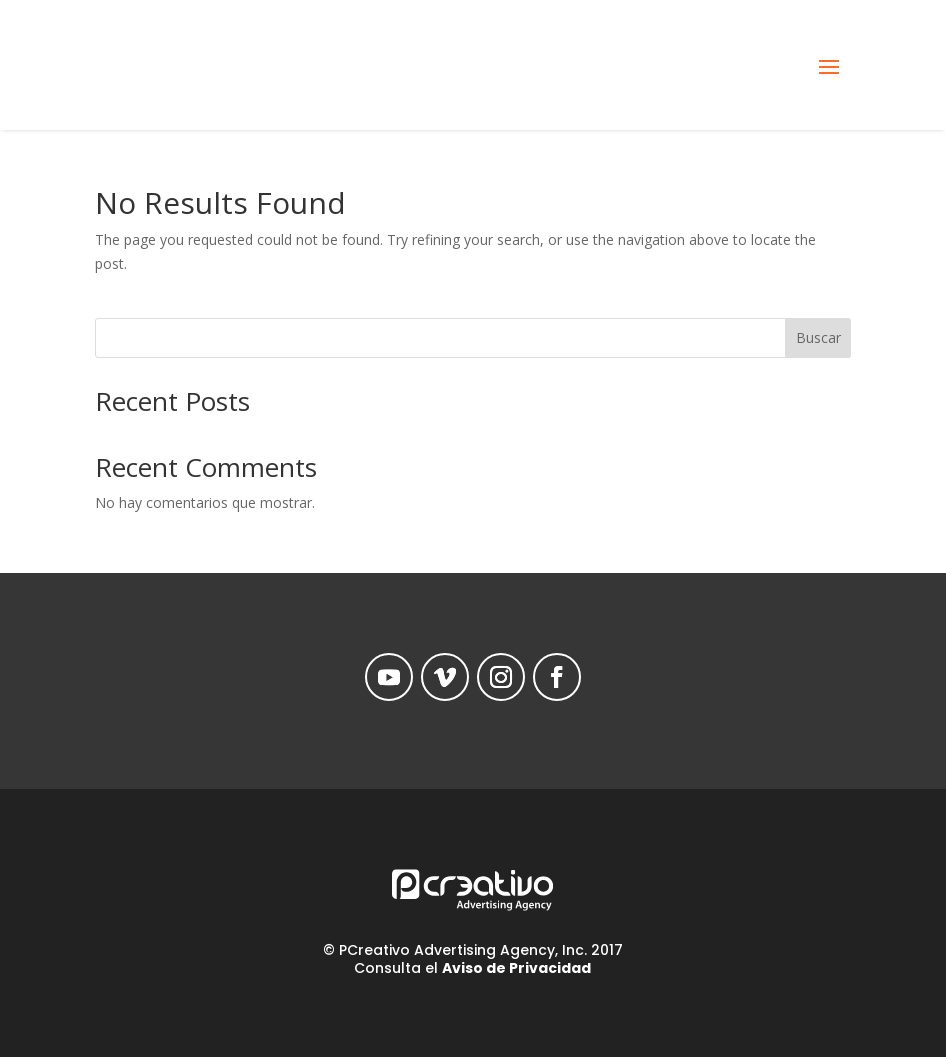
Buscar (818, 337)
